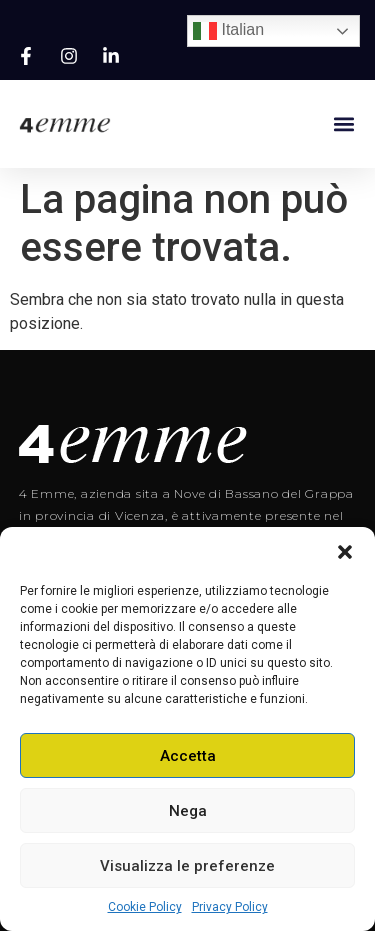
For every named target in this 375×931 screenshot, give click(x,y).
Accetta (188, 756)
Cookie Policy (145, 907)
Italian (228, 31)
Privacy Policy (230, 907)
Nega (188, 811)
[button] (345, 552)
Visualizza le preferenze (187, 866)
